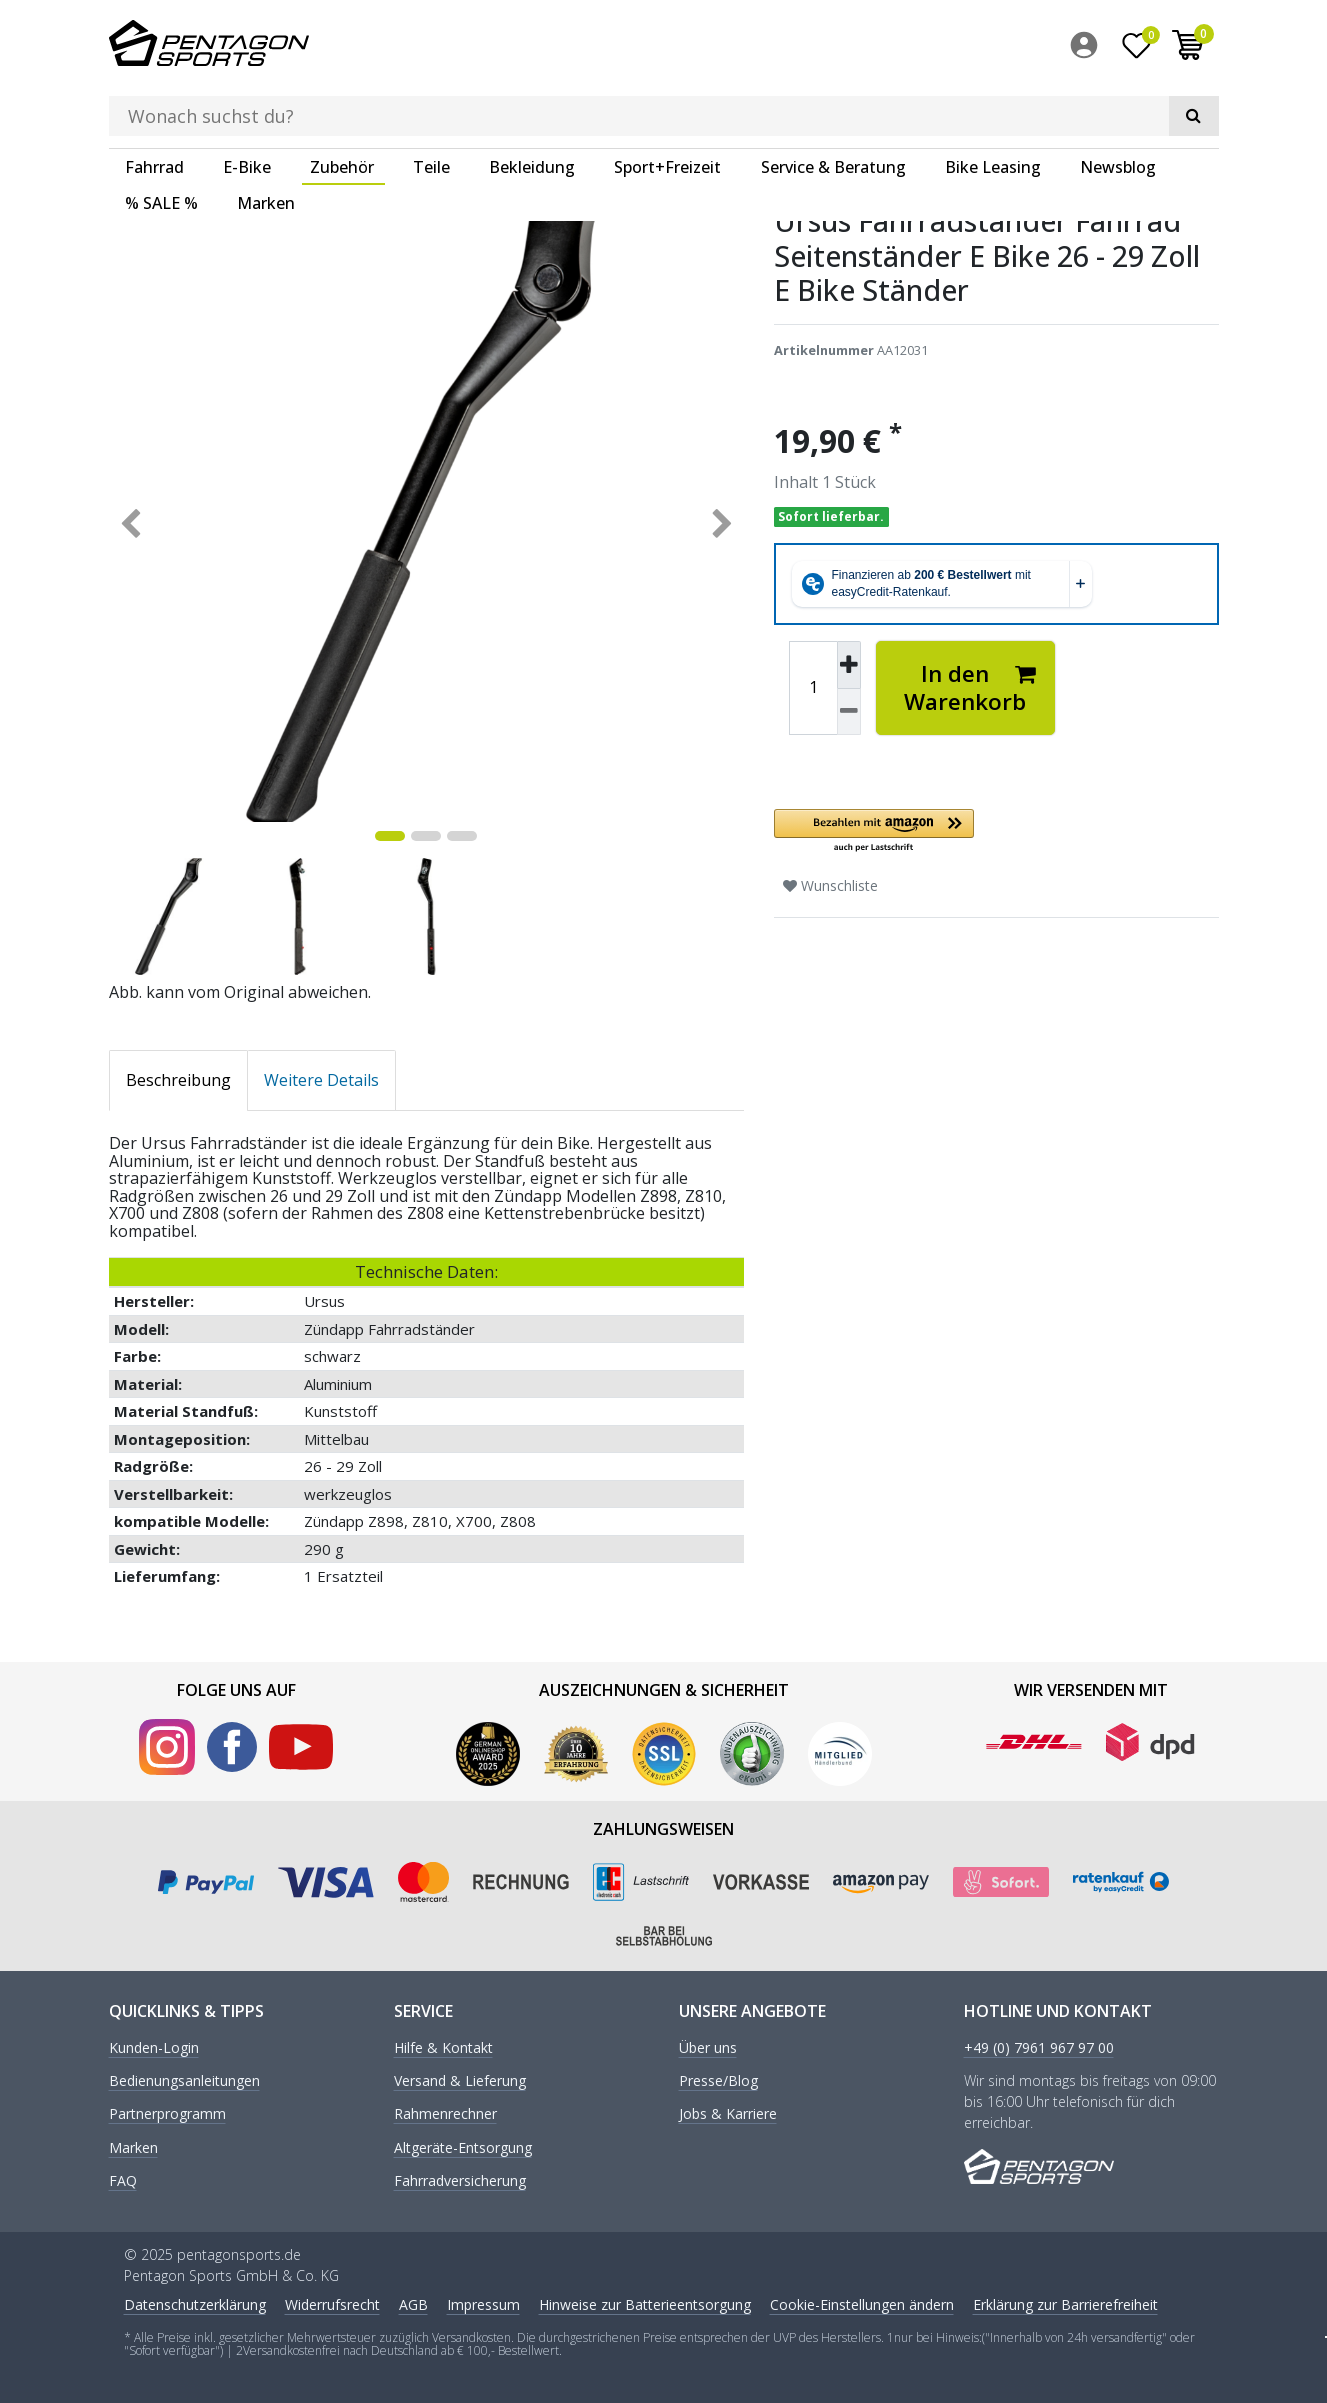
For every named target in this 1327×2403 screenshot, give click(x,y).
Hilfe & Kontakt (443, 2046)
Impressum (483, 2302)
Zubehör (342, 105)
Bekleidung (532, 105)
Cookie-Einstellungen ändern (862, 2302)
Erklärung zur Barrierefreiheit (1065, 2302)
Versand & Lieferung (460, 2079)
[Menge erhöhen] (849, 663)
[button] (996, 829)
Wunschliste (830, 883)
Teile (431, 105)
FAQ (123, 2179)
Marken (266, 141)
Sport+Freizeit (667, 105)
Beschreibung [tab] (178, 1078)
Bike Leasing (993, 105)
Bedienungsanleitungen (184, 2079)
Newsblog (1118, 105)
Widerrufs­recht (332, 2302)
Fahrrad (154, 105)
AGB (413, 2302)
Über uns (708, 2046)
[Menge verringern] (849, 710)
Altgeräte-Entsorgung (463, 2146)
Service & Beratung (833, 105)
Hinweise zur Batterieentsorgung (645, 2302)
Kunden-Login (154, 2046)
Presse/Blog (718, 2079)
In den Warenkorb (970, 685)
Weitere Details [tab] (321, 1078)
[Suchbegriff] (634, 46)
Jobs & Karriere (728, 2113)
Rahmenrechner (445, 2113)
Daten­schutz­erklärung (195, 2302)
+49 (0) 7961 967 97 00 (1039, 2046)
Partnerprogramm (167, 2113)
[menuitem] (1089, 49)
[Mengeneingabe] (813, 686)
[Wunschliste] (1136, 49)
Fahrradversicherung (460, 2179)
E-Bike (247, 105)
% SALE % (161, 141)
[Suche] (880, 46)
